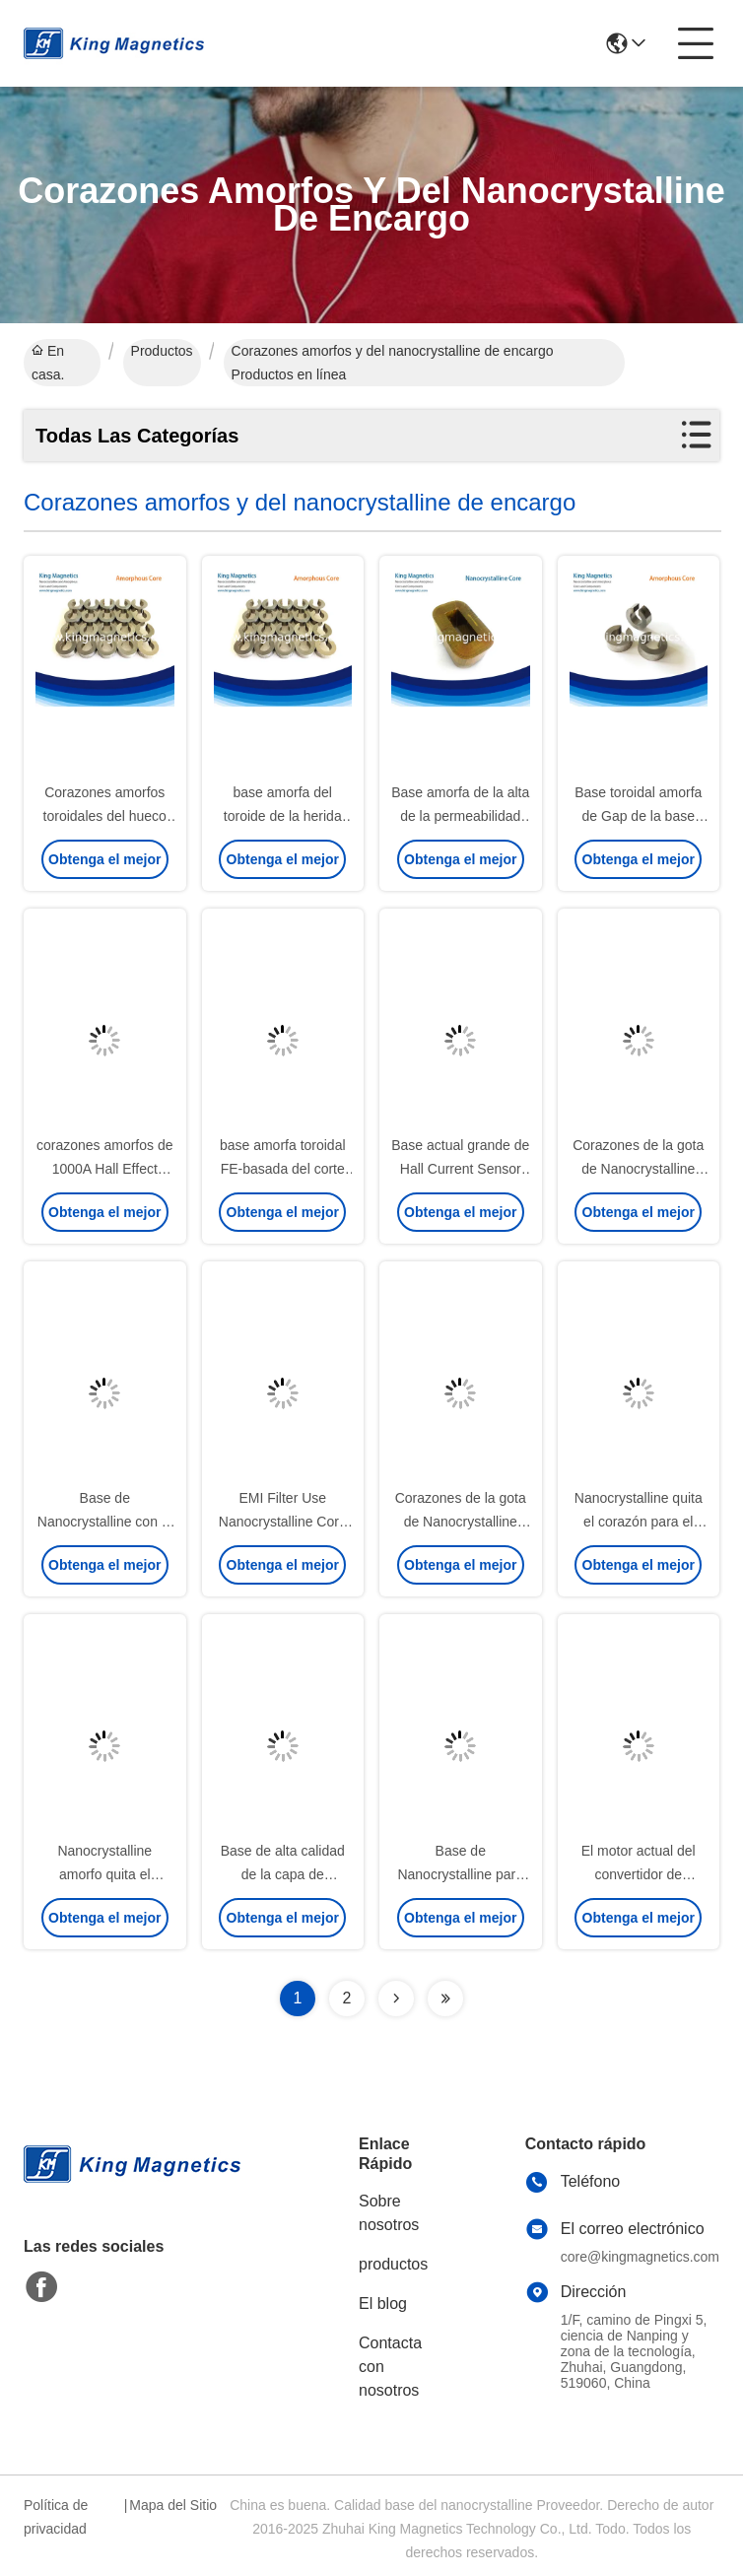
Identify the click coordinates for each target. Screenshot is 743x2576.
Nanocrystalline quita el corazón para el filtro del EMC (638, 1521)
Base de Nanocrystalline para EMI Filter (460, 1874)
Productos (162, 351)
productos (393, 2264)
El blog (383, 2303)
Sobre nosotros (389, 2213)
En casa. (48, 362)
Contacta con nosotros (390, 2367)
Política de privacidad (56, 2517)
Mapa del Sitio (173, 2505)
